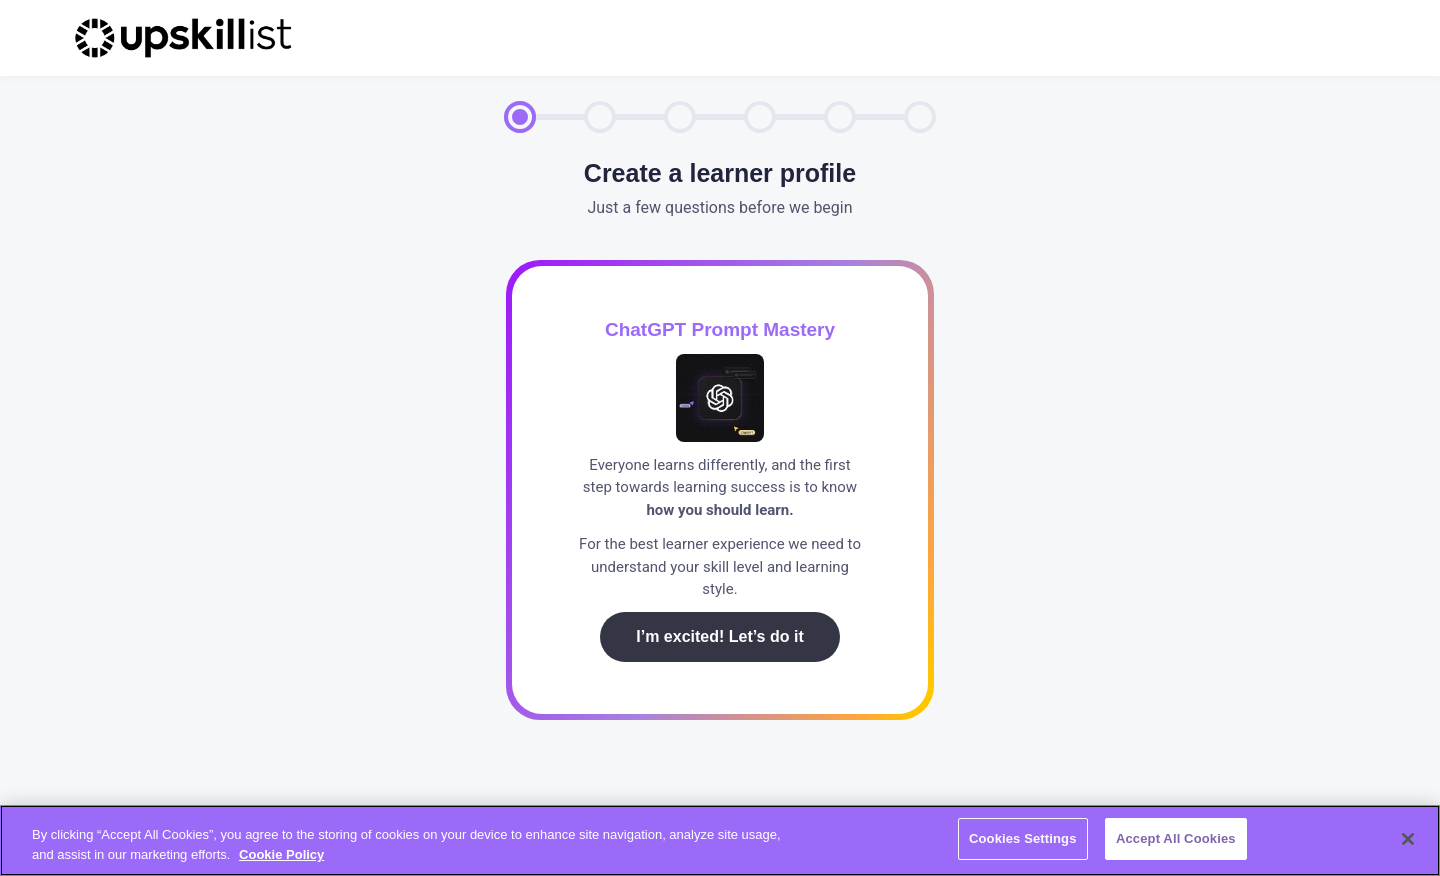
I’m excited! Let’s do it (719, 636)
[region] (720, 840)
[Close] (1408, 839)
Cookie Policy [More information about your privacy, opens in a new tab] (281, 854)
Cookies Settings (1023, 838)
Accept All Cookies (1176, 838)
